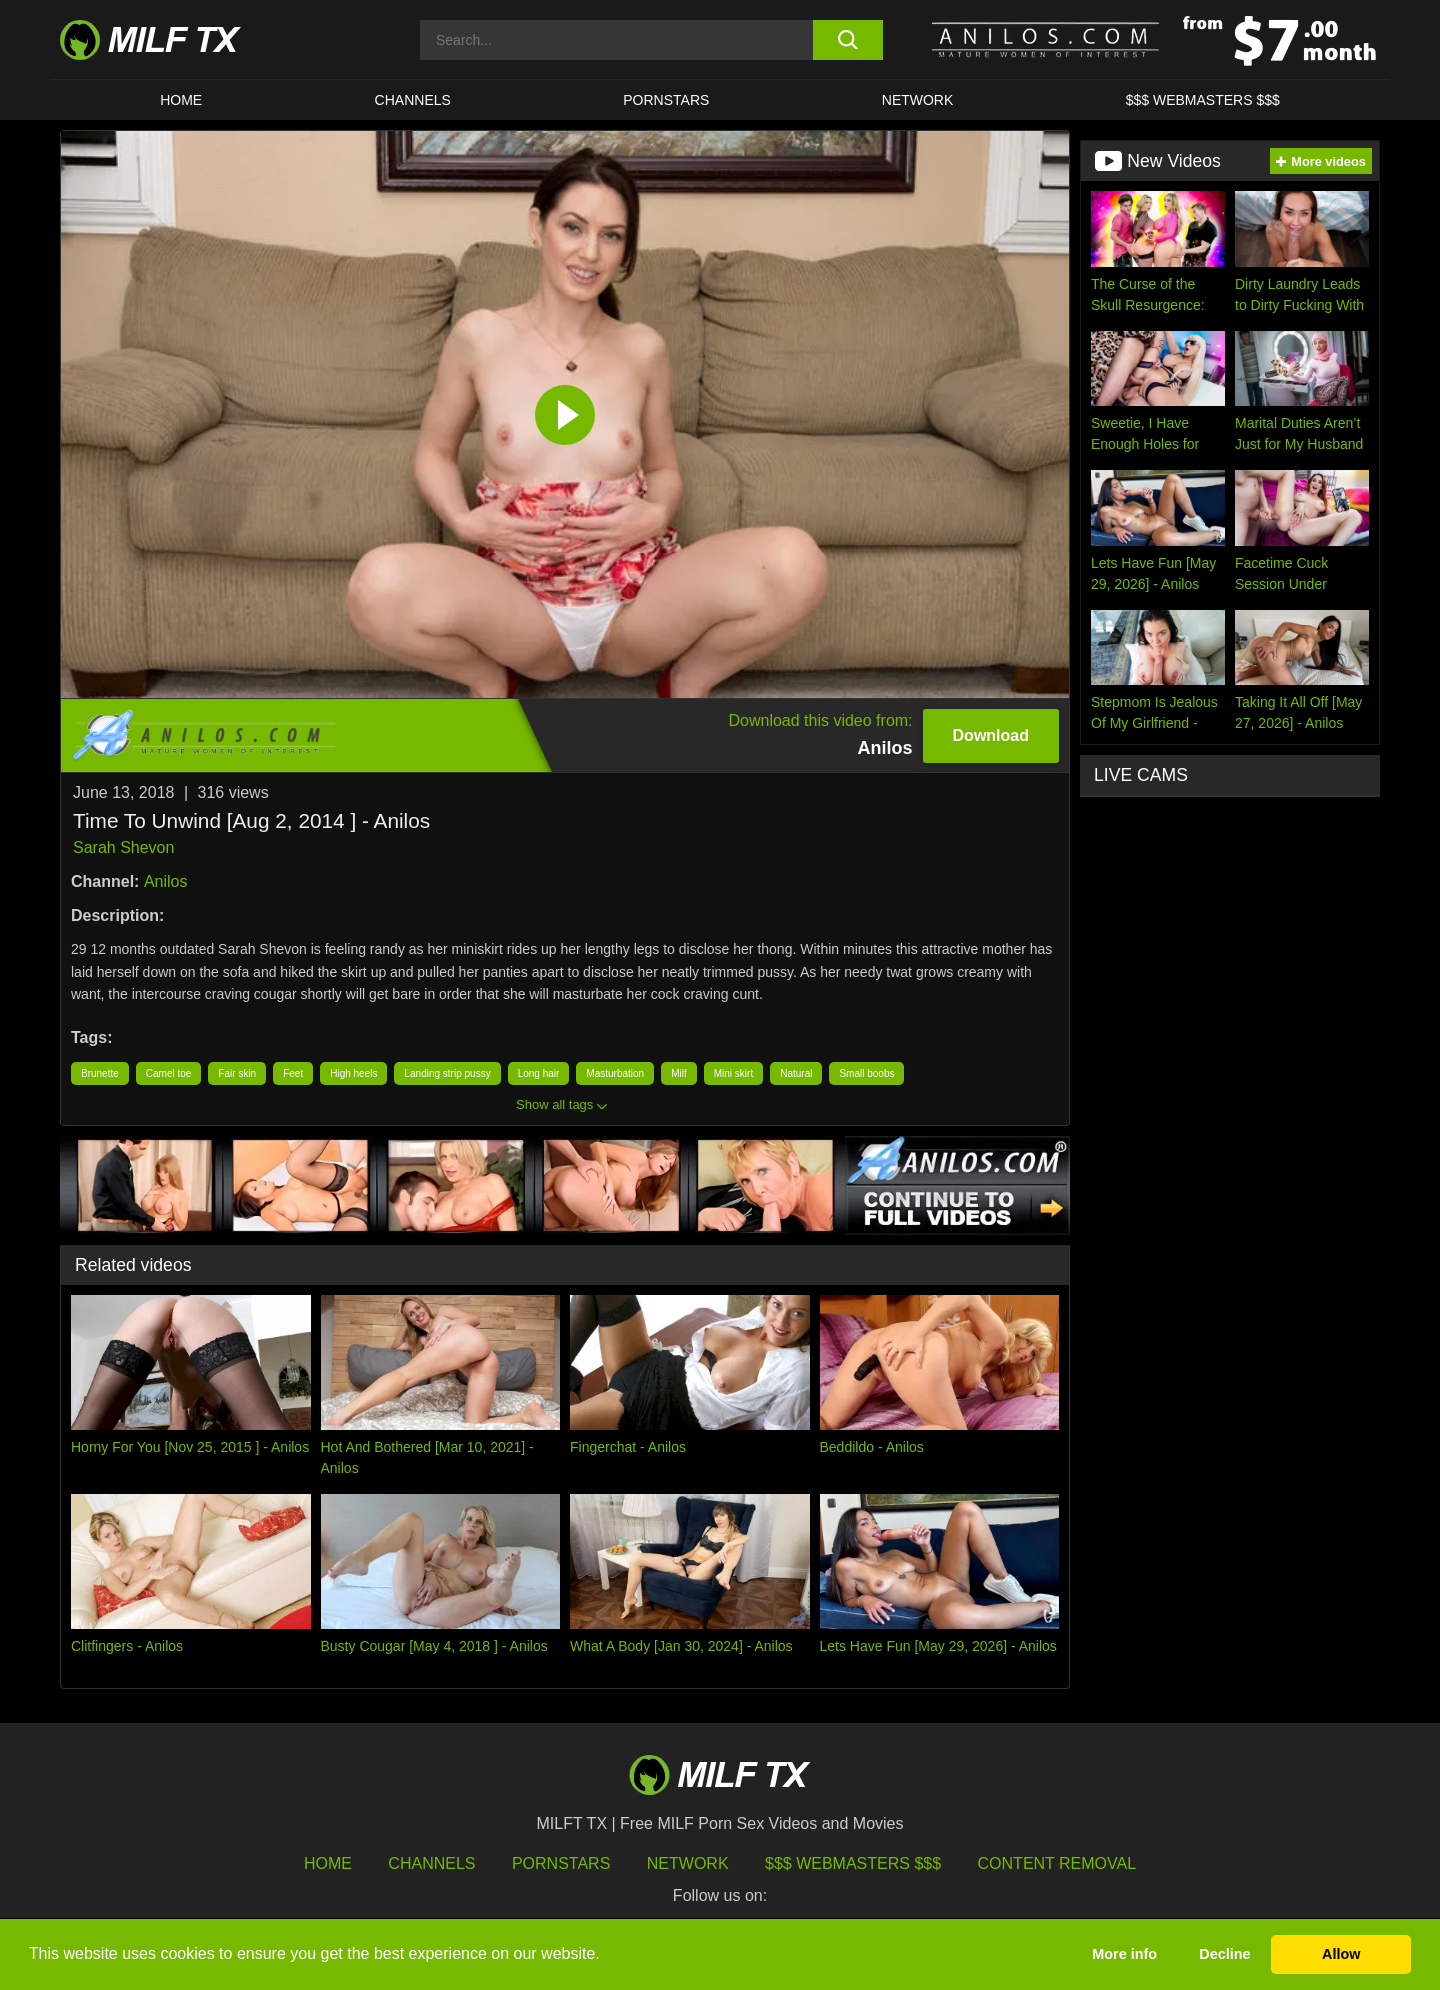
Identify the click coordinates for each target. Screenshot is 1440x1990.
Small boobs (866, 1073)
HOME (181, 100)
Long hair (539, 1073)
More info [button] (1124, 1954)
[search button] (847, 40)
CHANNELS (413, 100)
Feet (293, 1073)
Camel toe (169, 1073)
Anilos (166, 881)
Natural (796, 1073)
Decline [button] (1224, 1954)
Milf (679, 1073)
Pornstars (666, 100)
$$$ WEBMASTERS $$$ (1203, 100)
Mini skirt (733, 1073)
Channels (431, 1863)
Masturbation (615, 1073)
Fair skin (237, 1073)
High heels (353, 1073)
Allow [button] (1341, 1954)
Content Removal (1057, 1863)
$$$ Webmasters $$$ (853, 1863)
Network (918, 100)
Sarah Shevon (123, 847)
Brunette (100, 1073)
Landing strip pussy (447, 1073)
